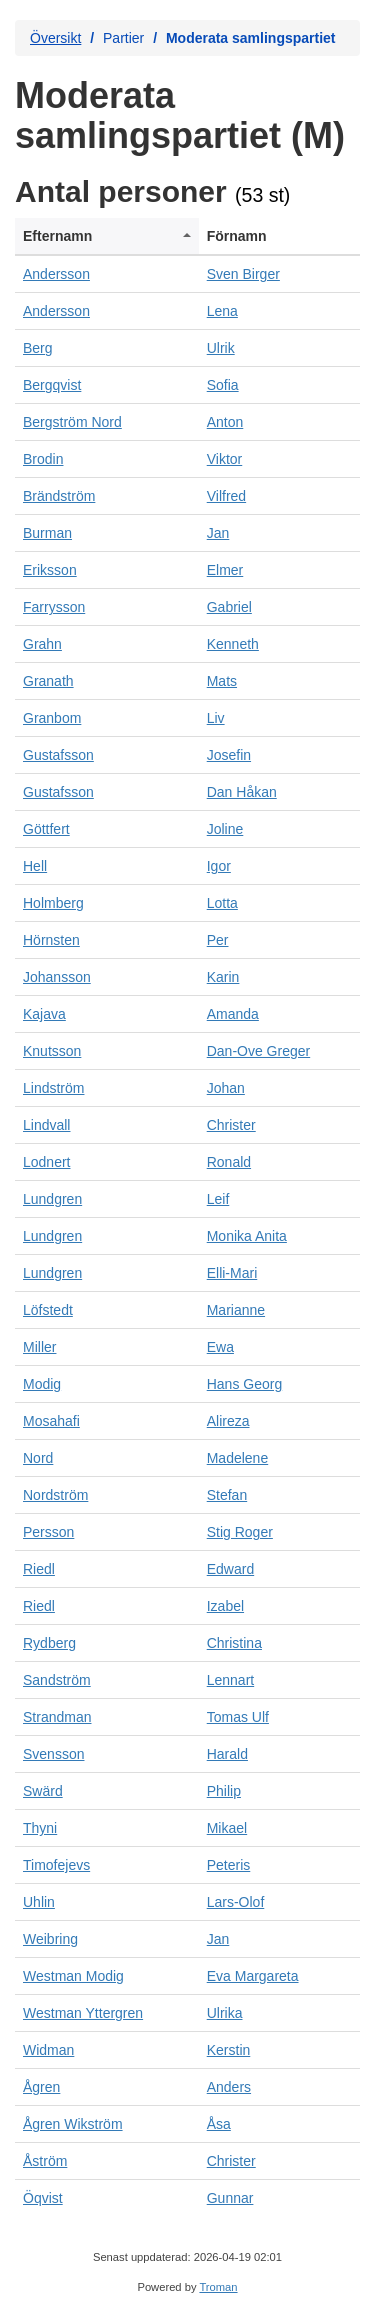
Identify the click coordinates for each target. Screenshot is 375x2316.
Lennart (230, 1680)
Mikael (227, 1828)
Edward (230, 1569)
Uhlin (39, 1902)
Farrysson (54, 607)
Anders (229, 2087)
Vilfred (226, 496)
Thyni (40, 1828)
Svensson (53, 1754)
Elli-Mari (232, 1273)
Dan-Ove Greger (258, 1051)
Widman (48, 2050)
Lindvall (46, 1125)
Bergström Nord (72, 422)
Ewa (220, 1347)
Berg (38, 348)
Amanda (233, 1014)
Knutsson (52, 1051)
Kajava (44, 1014)
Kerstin (229, 2050)
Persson (48, 1532)
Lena (222, 311)
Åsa (219, 2124)
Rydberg (49, 1643)
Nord (38, 1458)
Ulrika (225, 2013)
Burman (47, 533)
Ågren (41, 2087)
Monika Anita (247, 1236)
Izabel (225, 1606)
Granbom (52, 718)
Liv (216, 718)
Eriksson (50, 570)
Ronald (229, 1162)
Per (218, 940)
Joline (225, 829)
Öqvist (43, 2198)
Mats (222, 681)
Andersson (56, 274)
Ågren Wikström (73, 2124)
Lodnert (46, 1162)
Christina (234, 1643)
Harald (227, 1754)
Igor (219, 866)
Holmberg (53, 903)
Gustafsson (58, 755)
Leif (218, 1199)
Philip (224, 1791)
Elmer (225, 570)
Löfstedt (48, 1310)
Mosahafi (51, 1421)
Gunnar (230, 2198)
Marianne (236, 1310)
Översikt (55, 38)
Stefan (227, 1495)
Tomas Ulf (238, 1717)
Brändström (59, 496)
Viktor (225, 459)
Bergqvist (52, 385)
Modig (42, 1384)
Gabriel (229, 607)
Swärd (43, 1791)
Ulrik (221, 348)
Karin (223, 977)
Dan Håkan (242, 792)
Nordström (55, 1495)
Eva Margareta (253, 1976)
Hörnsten (51, 940)
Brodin (43, 459)
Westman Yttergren (83, 2013)
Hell (35, 866)
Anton (225, 422)
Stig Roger (240, 1532)
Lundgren (52, 1199)
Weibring (50, 1939)
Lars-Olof (236, 1902)
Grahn (42, 644)
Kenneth (233, 644)
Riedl (39, 1569)
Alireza (228, 1421)
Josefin (229, 755)
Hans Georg (244, 1384)
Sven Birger (243, 274)
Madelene (238, 1458)
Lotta (222, 903)
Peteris (229, 1865)
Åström (45, 2161)
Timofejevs (56, 1865)
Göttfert (46, 829)
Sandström (57, 1680)
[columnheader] (107, 236)
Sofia (223, 385)
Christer (231, 1125)
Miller (39, 1347)
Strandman (57, 1717)
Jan (218, 533)
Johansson (57, 977)
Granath (48, 681)
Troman (218, 2287)
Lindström (53, 1088)
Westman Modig (73, 1976)
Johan (226, 1088)
